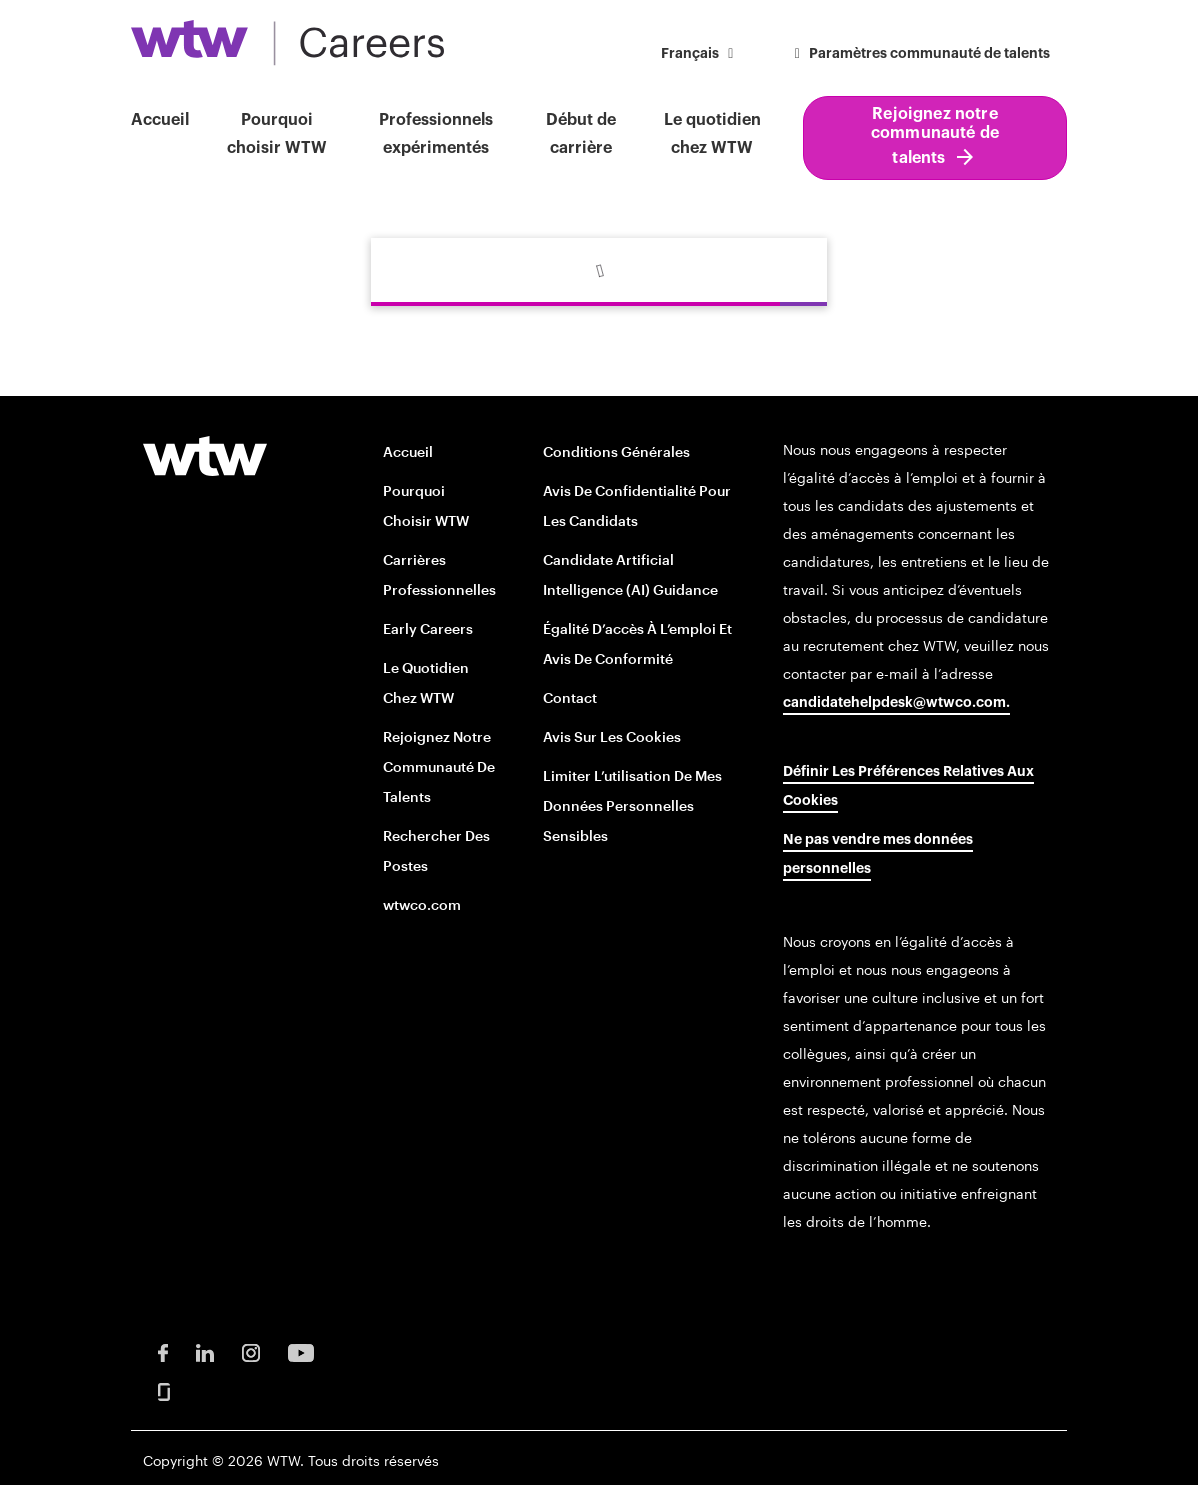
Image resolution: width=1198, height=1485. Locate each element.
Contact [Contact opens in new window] (570, 697)
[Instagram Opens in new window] (251, 1351)
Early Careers (428, 628)
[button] (700, 55)
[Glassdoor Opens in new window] (164, 1390)
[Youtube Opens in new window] (301, 1351)
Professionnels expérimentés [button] (436, 134)
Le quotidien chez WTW (712, 134)
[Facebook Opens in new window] (163, 1351)
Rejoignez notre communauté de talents (935, 136)
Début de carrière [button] (581, 134)
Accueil (160, 120)
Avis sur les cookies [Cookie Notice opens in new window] (612, 736)
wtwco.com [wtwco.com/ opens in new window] (422, 904)
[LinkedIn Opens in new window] (205, 1351)
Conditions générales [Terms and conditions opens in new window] (616, 451)
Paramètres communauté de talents (920, 54)
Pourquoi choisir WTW (277, 134)
